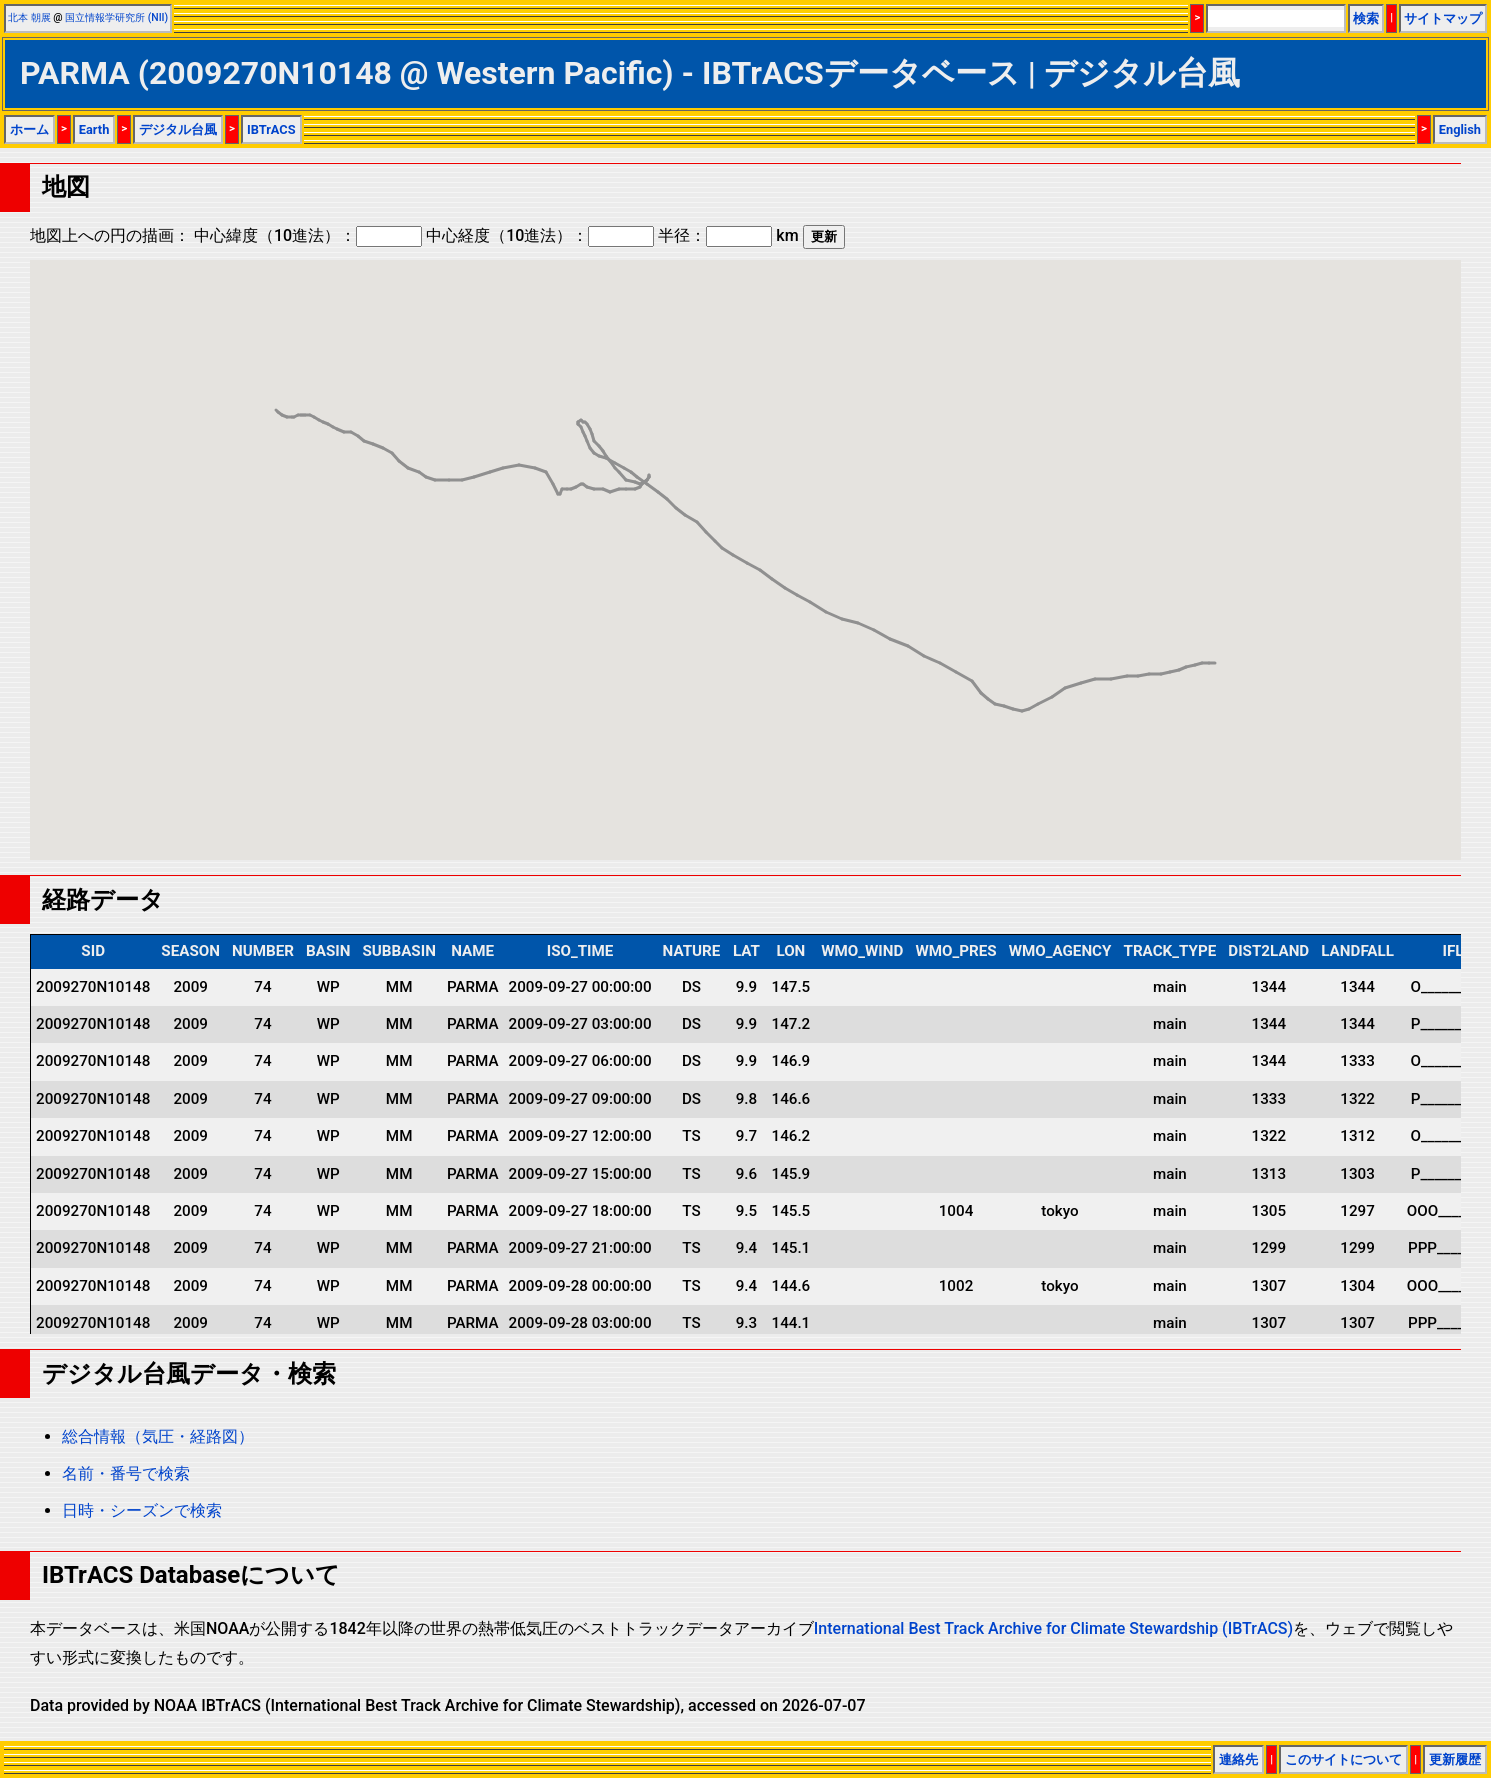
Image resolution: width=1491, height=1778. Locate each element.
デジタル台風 (178, 129)
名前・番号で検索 (126, 1473)
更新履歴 (1455, 1759)
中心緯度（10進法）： (308, 235)
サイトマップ (1443, 18)
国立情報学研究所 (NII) (116, 17)
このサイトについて (1343, 1759)
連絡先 (1238, 1759)
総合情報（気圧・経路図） (158, 1436)
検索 (1366, 18)
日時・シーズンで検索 (142, 1510)
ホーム (29, 129)
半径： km (728, 235)
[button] (1127, 657)
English (1460, 129)
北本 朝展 (29, 17)
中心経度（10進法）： (540, 235)
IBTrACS (271, 129)
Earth (94, 129)
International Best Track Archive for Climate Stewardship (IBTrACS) (1053, 1628)
